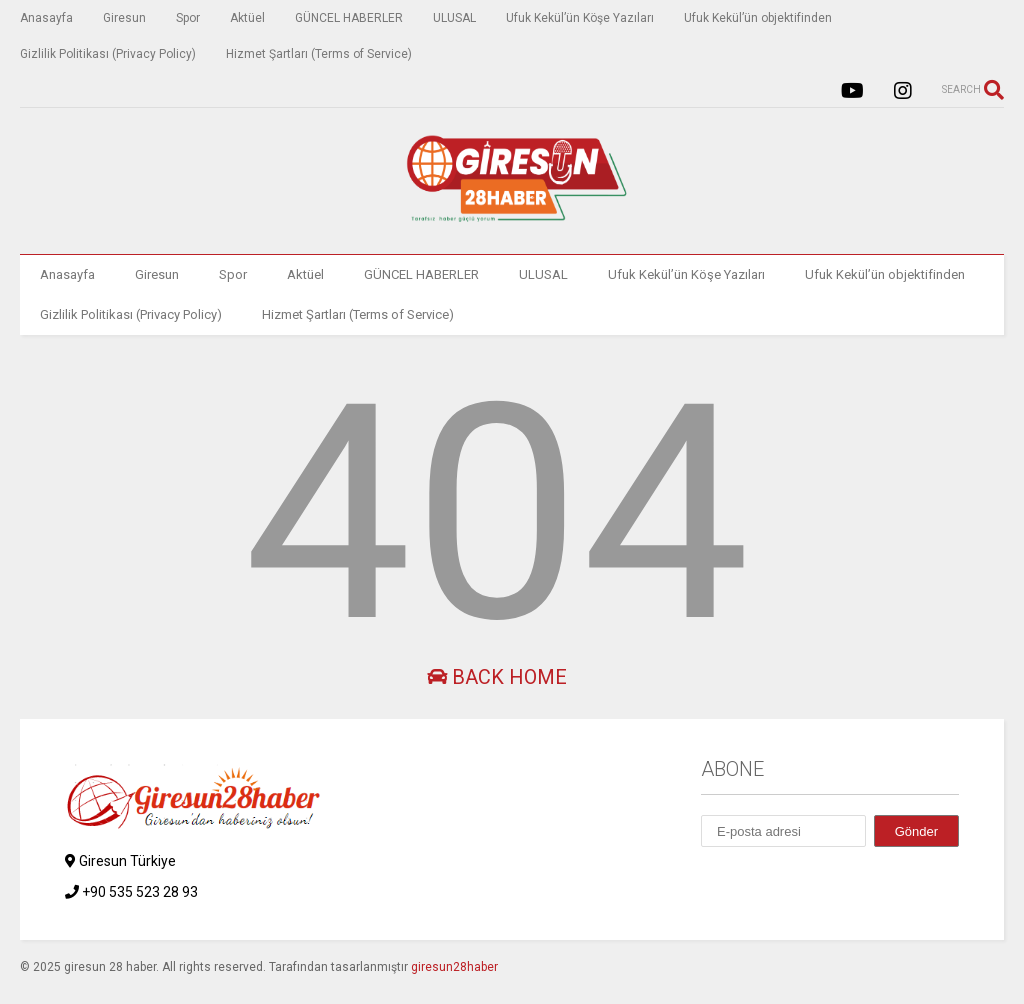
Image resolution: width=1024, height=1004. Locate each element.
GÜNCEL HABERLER (349, 18)
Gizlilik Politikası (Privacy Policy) (108, 54)
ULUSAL (454, 18)
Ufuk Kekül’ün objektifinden (758, 18)
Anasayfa (46, 18)
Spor (188, 18)
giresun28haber (454, 967)
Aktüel (247, 18)
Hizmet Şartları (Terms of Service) (319, 54)
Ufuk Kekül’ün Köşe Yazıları (580, 18)
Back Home (497, 677)
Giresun (124, 18)
